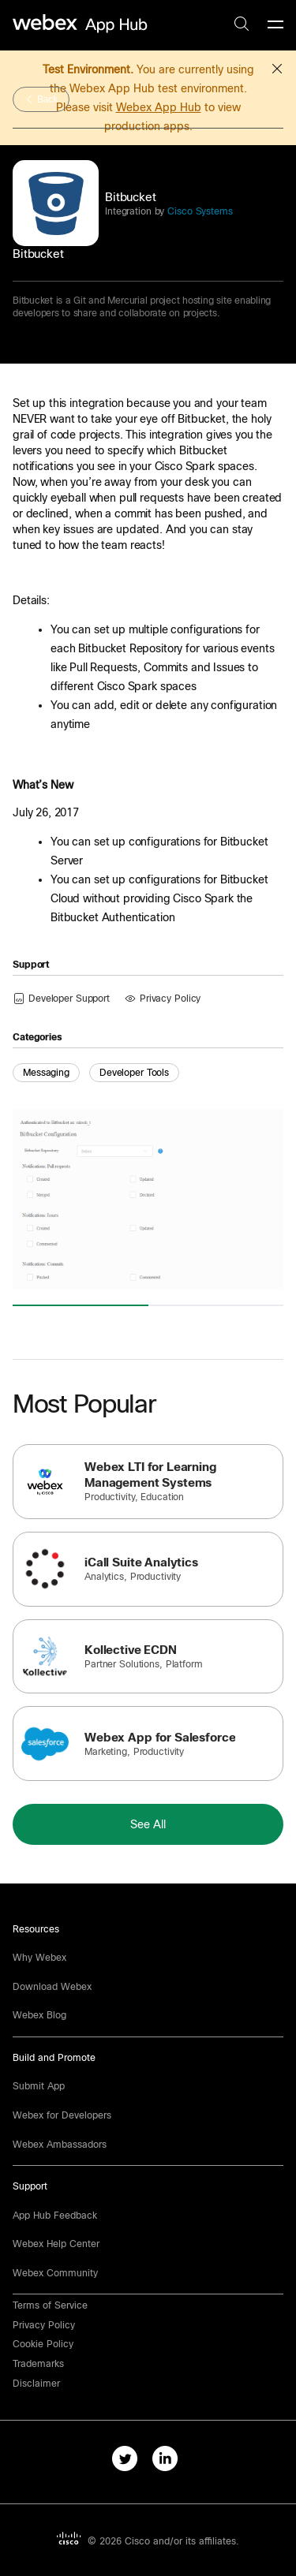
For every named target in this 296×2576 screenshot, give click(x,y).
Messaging (46, 1072)
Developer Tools (134, 1072)
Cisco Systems (198, 211)
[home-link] (82, 24)
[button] (277, 66)
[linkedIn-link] (168, 2461)
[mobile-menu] (275, 25)
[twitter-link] (128, 2461)
